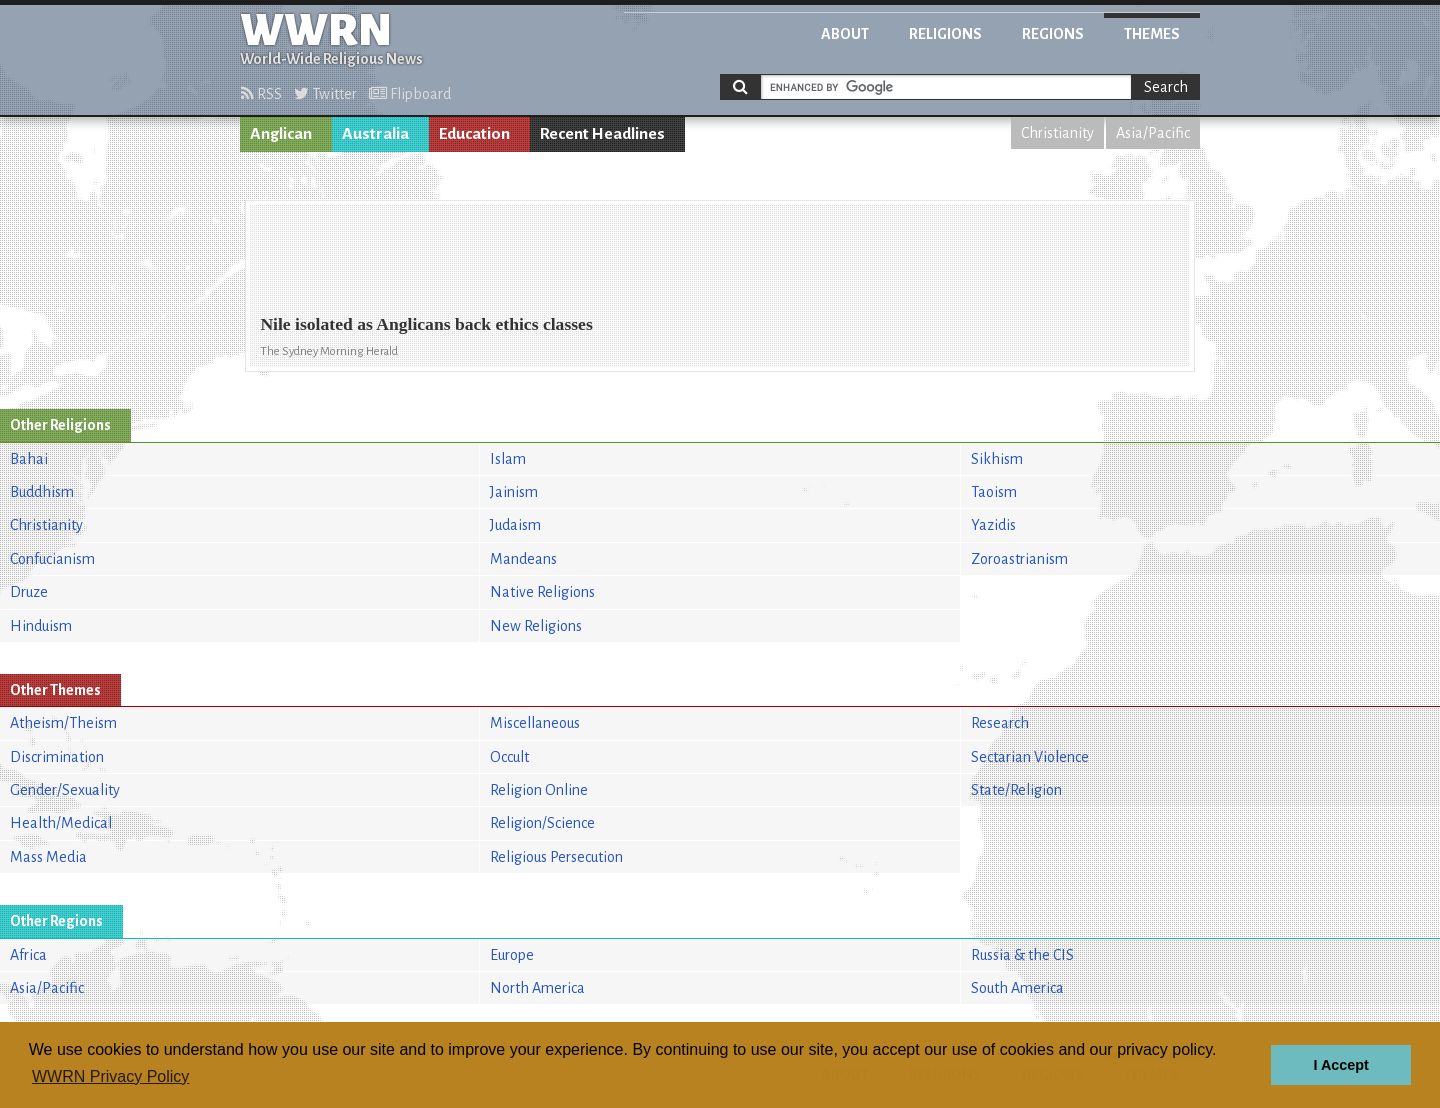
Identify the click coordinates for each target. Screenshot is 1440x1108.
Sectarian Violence (1030, 757)
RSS (261, 94)
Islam (508, 459)
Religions (945, 34)
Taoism (994, 492)
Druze (29, 592)
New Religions (536, 626)
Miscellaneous (535, 723)
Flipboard (410, 94)
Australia (375, 134)
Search (1166, 87)
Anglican (281, 134)
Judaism (515, 525)
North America (537, 988)
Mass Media (48, 857)
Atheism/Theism (63, 723)
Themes (1152, 34)
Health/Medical (61, 823)
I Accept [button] (1340, 1065)
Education (474, 134)
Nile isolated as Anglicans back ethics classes (426, 324)
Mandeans (523, 559)
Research (1000, 723)
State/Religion (1016, 790)
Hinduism (41, 626)
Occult (509, 757)
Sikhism (997, 459)
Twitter (325, 94)
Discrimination (57, 757)
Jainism (514, 492)
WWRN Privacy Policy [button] (110, 1076)
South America (1017, 988)
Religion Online (539, 790)
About (845, 34)
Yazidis (993, 525)
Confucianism (52, 559)
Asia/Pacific (1153, 133)
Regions (1053, 34)
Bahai (29, 459)
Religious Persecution (556, 857)
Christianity (1057, 133)
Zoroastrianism (1019, 559)
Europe (512, 955)
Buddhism (42, 492)
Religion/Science (542, 823)
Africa (28, 955)
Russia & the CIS (1022, 955)
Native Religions (542, 592)
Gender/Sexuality (65, 790)
